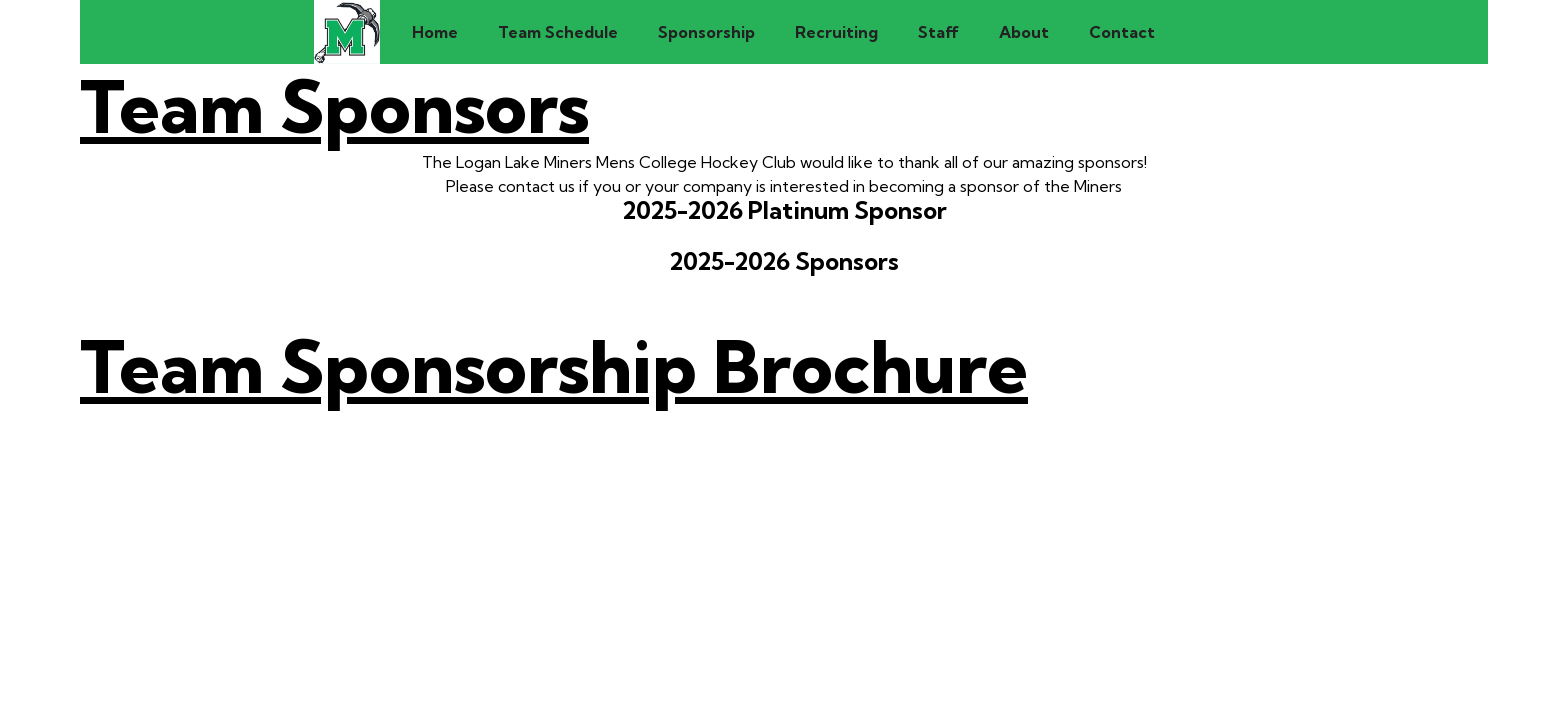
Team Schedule (558, 32)
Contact (1122, 32)
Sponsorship (706, 32)
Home (435, 32)
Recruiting (836, 32)
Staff (938, 32)
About (1024, 32)
